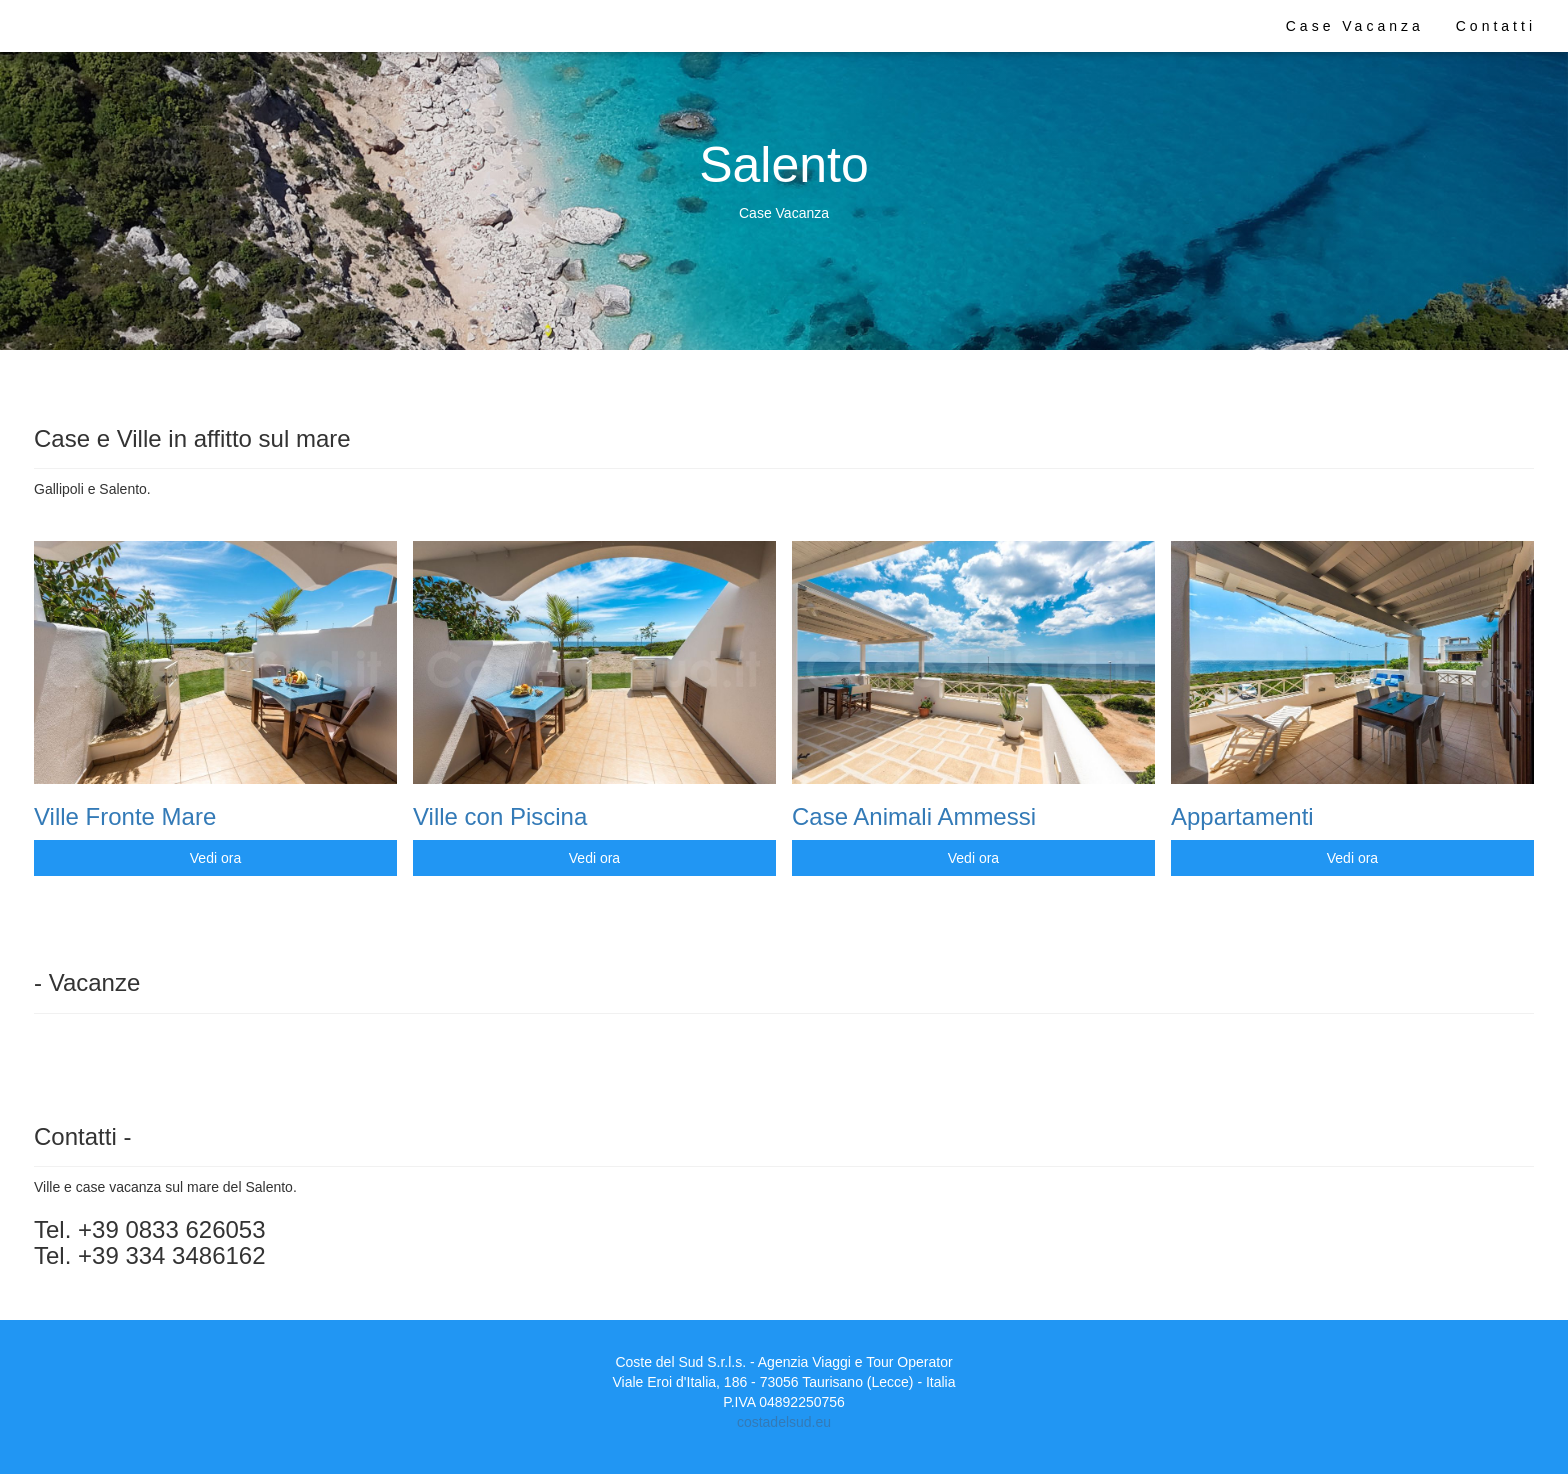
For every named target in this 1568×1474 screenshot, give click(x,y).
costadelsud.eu (784, 1422)
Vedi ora (215, 858)
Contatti (1496, 26)
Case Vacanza (1355, 26)
